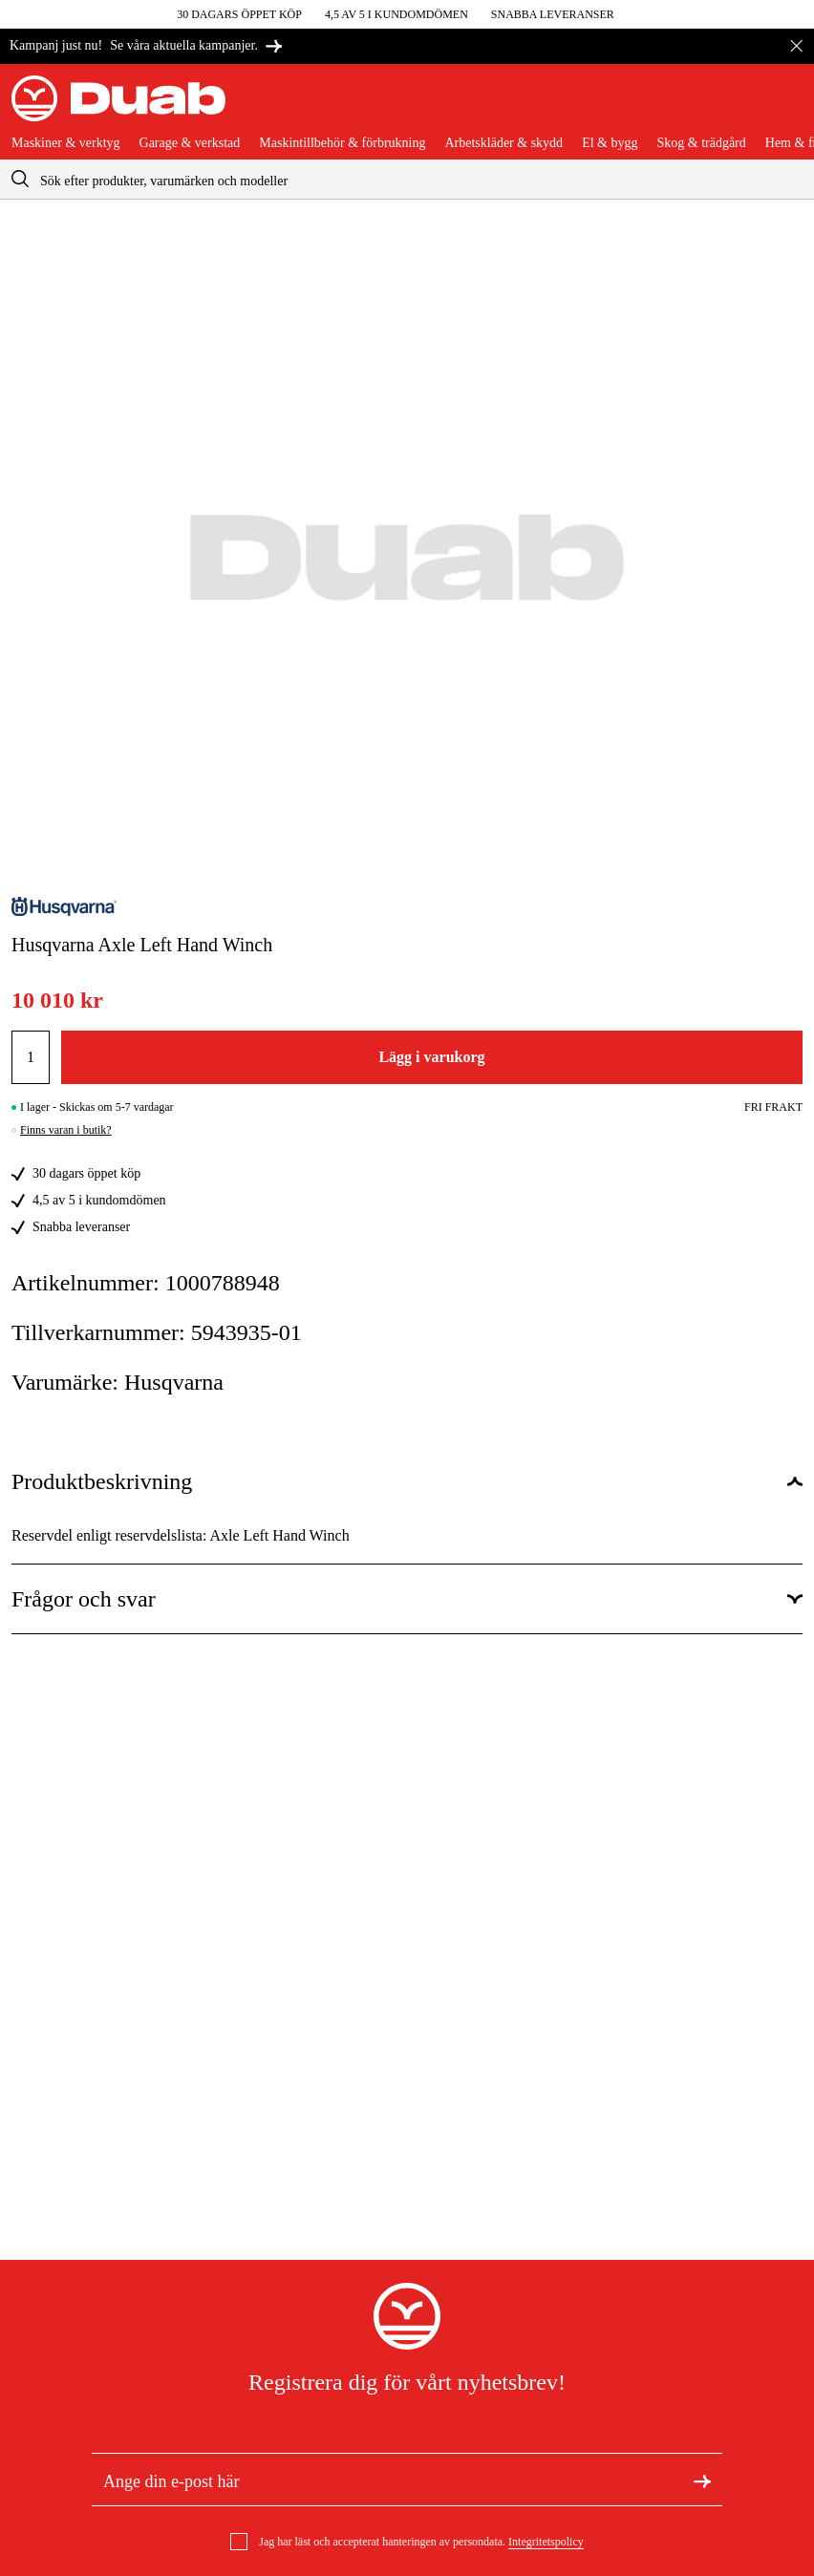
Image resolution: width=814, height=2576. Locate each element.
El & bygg (609, 143)
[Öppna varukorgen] (787, 106)
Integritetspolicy (546, 2541)
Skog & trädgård (700, 143)
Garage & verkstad (190, 143)
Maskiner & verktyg (65, 143)
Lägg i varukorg (431, 1057)
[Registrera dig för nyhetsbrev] (702, 2479)
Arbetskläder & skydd (503, 143)
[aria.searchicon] (20, 179)
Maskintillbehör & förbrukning (342, 143)
